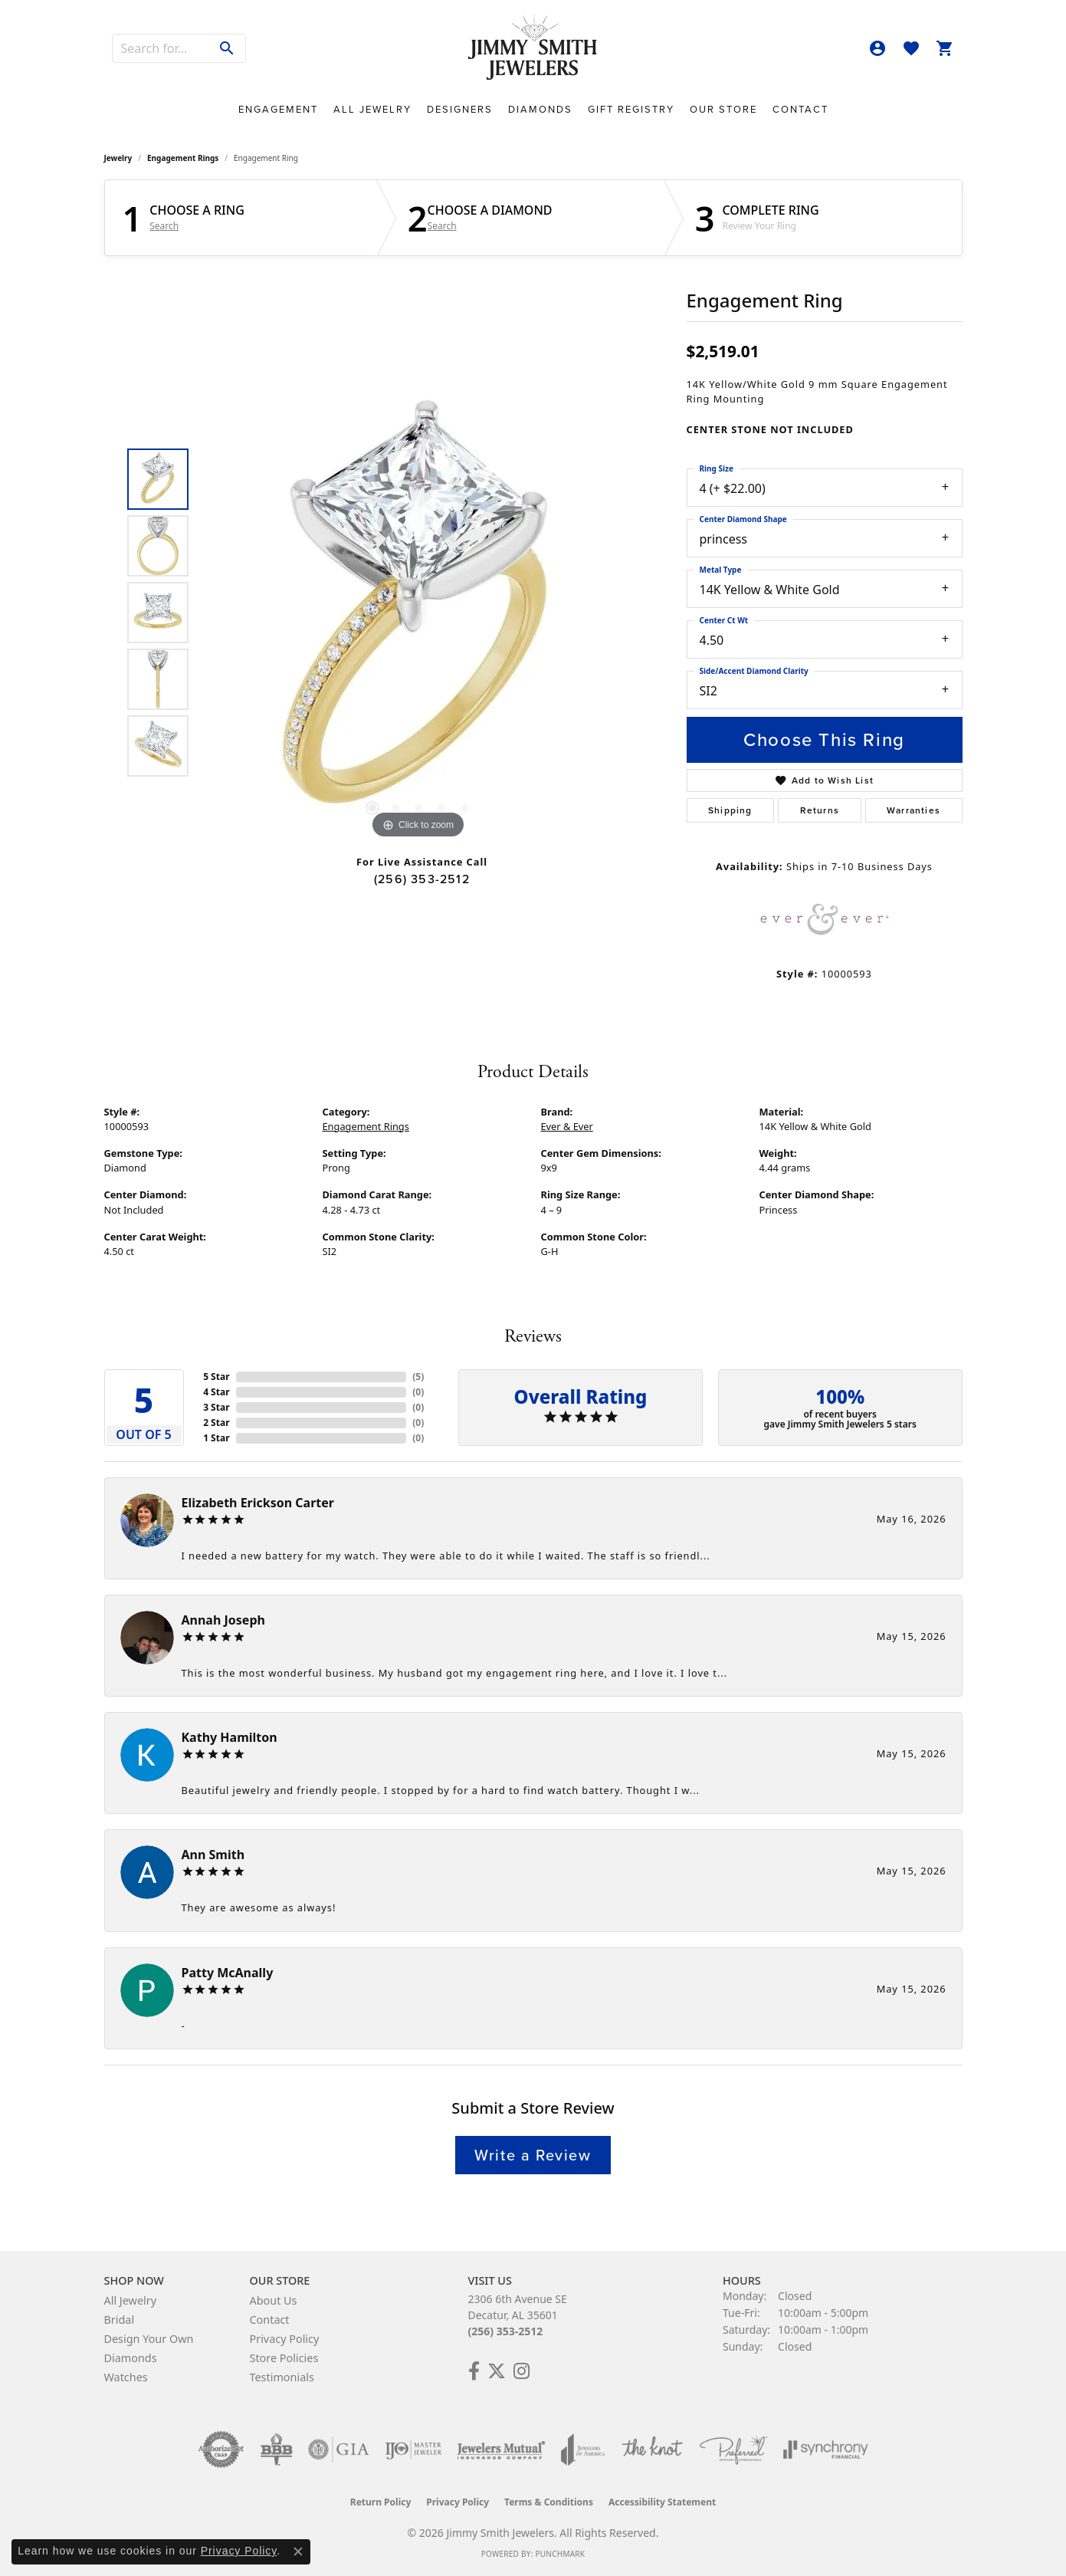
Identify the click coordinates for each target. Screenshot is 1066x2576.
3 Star (216, 1407)
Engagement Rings (182, 158)
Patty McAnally (228, 1972)
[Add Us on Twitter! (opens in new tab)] (496, 2371)
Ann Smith (213, 1854)
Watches (126, 2377)
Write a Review (532, 2155)
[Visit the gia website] (338, 2449)
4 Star (216, 1391)
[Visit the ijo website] (413, 2449)
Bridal (119, 2319)
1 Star (216, 1437)
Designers (460, 109)
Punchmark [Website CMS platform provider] (560, 2553)
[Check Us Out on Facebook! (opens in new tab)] (474, 2371)
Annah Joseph (223, 1620)
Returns (819, 810)
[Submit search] (227, 48)
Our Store (723, 109)
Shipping (730, 810)
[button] (877, 48)
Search (164, 226)
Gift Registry (631, 109)
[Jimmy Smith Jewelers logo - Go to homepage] (533, 48)
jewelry (118, 158)
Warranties (913, 810)
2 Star (216, 1422)
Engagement (278, 109)
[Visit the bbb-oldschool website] (276, 2449)
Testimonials (282, 2377)
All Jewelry (372, 109)
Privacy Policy (285, 2338)
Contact (800, 109)
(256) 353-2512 (422, 879)
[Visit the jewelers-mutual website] (501, 2449)
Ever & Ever (567, 1126)
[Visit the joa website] (583, 2449)
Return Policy (381, 2502)
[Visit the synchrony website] (825, 2449)
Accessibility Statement (662, 2502)
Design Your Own (149, 2338)
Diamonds (540, 109)
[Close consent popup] (298, 2551)
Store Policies (284, 2358)
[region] (418, 613)
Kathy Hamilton (229, 1737)
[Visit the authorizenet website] (221, 2449)
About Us (273, 2300)
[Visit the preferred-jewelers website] (733, 2449)
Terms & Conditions (548, 2502)
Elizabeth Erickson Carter (258, 1502)
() (418, 1376)
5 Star (216, 1376)
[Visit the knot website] (652, 2449)
